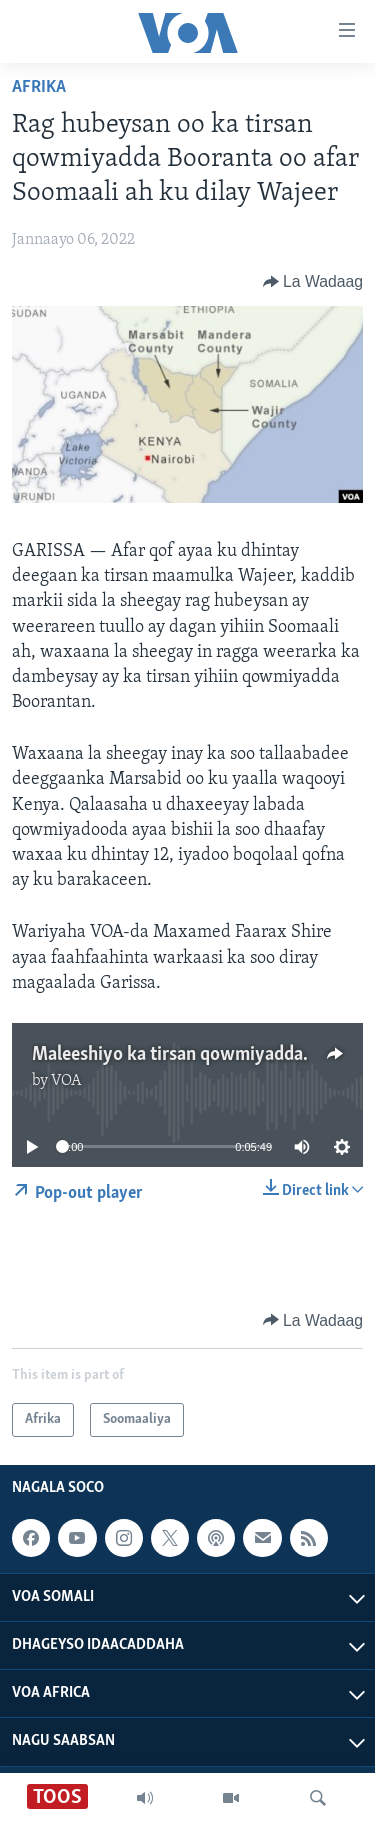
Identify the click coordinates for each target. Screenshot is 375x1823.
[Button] (313, 282)
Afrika (39, 87)
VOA (66, 1081)
